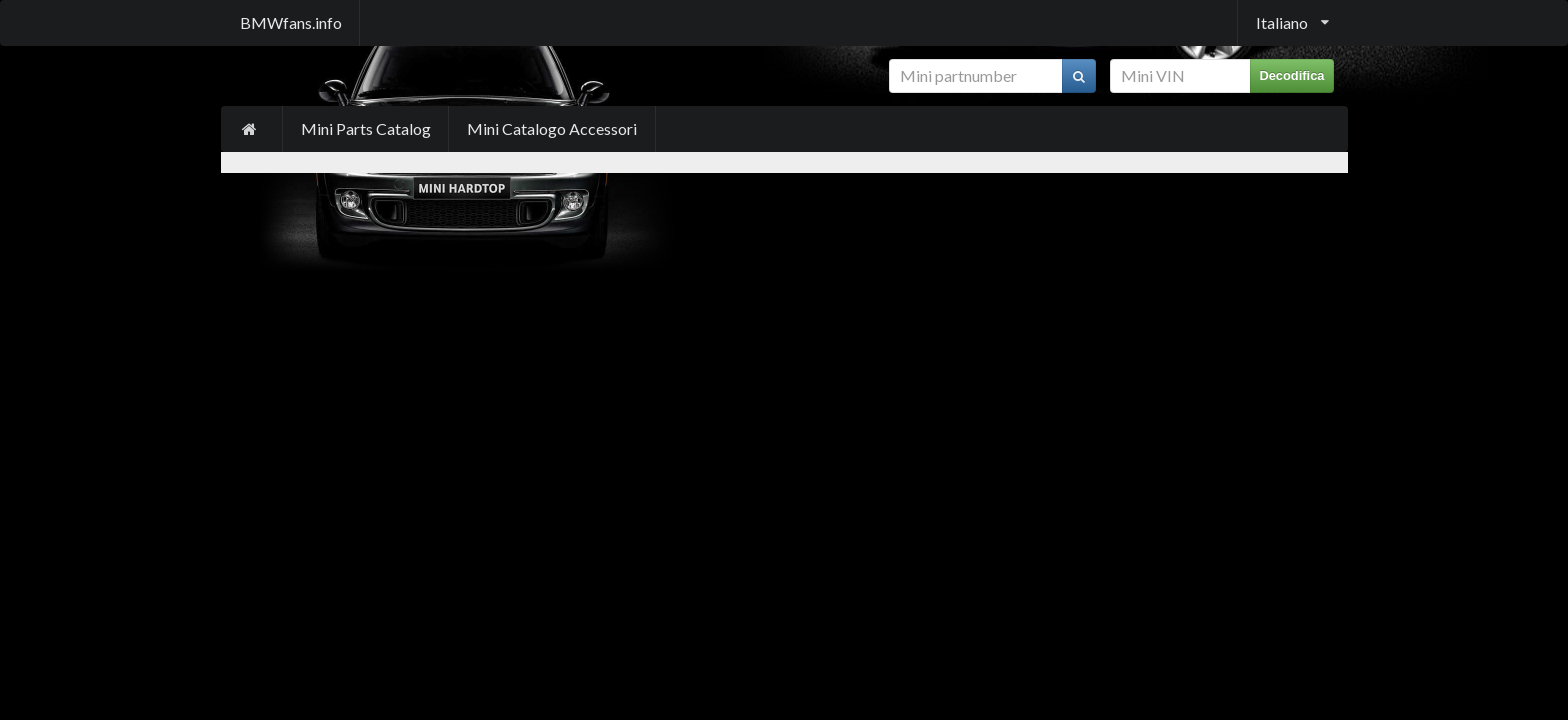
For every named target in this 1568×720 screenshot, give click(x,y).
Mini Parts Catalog (366, 128)
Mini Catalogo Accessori (552, 128)
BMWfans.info (291, 22)
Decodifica (1291, 75)
